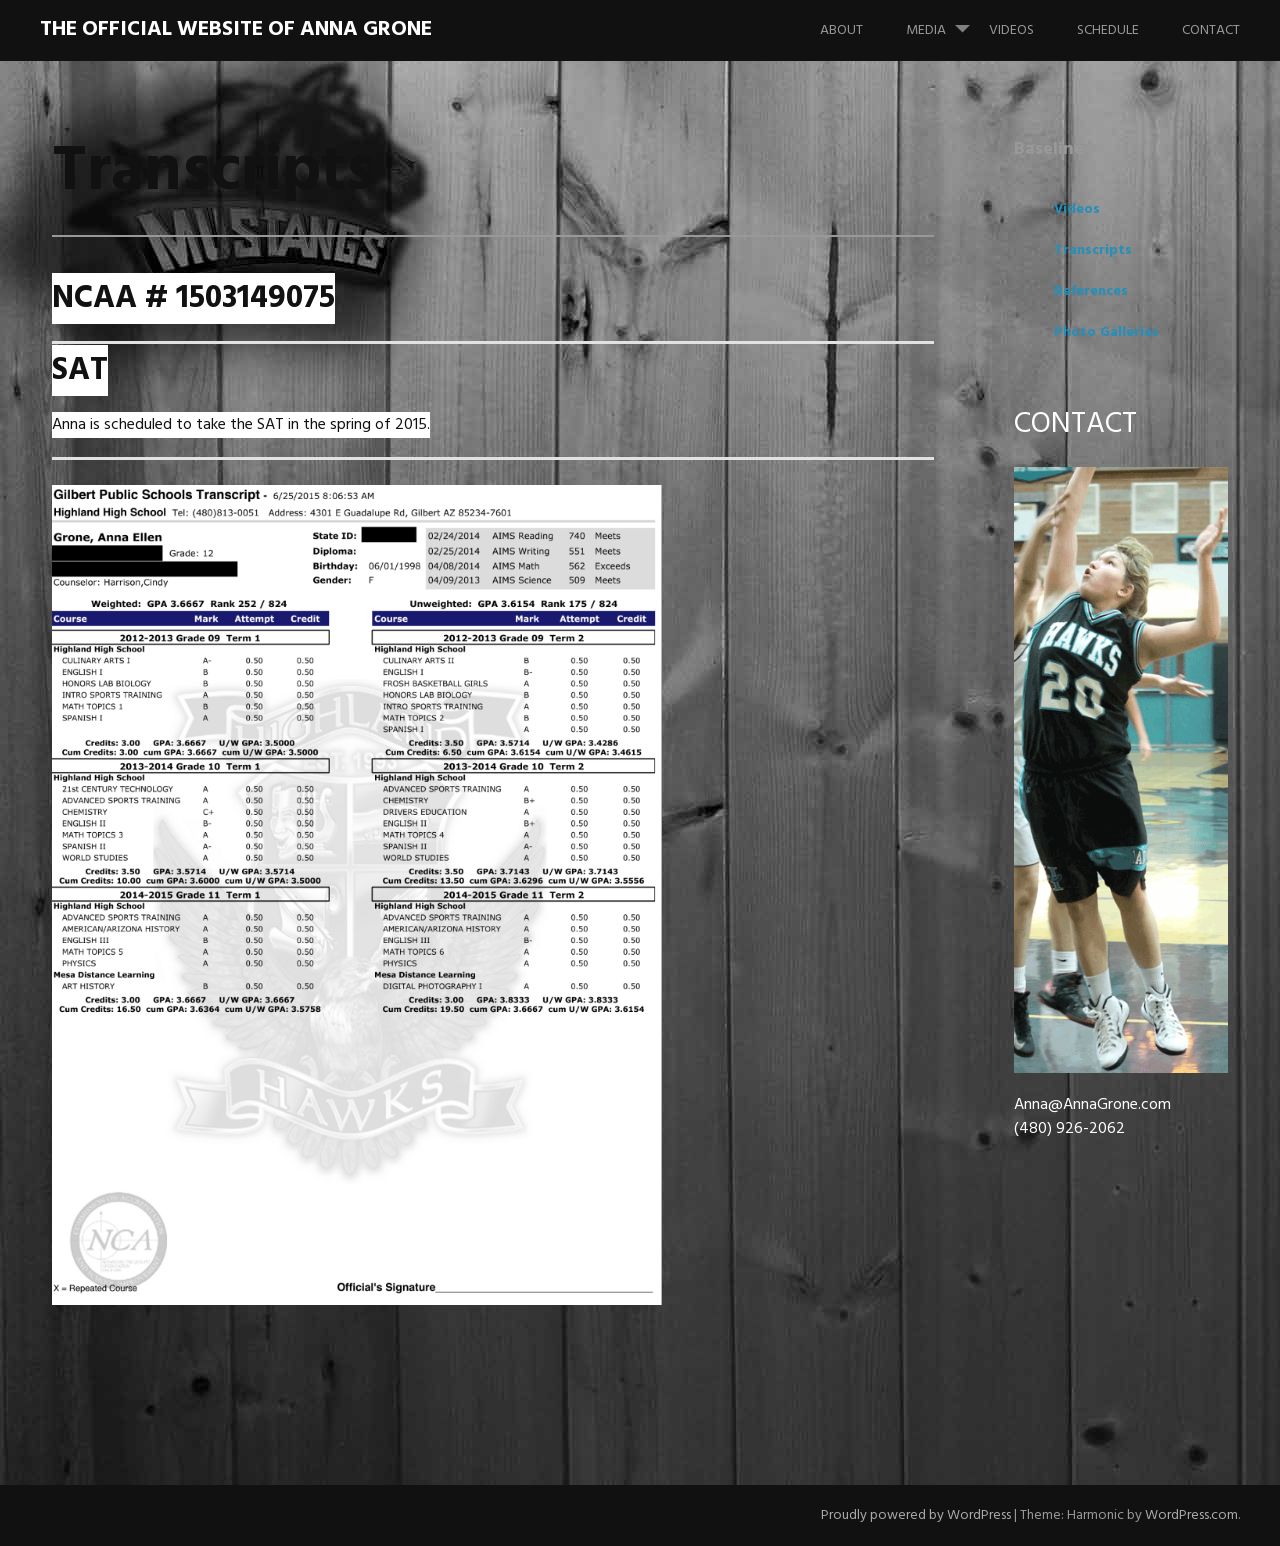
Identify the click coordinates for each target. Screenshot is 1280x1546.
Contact (1211, 30)
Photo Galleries (1106, 332)
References (1091, 291)
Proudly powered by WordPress (916, 1515)
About (841, 30)
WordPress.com (1191, 1515)
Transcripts (1093, 250)
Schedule (1108, 30)
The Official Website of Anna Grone (236, 29)
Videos (1011, 30)
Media (946, 21)
